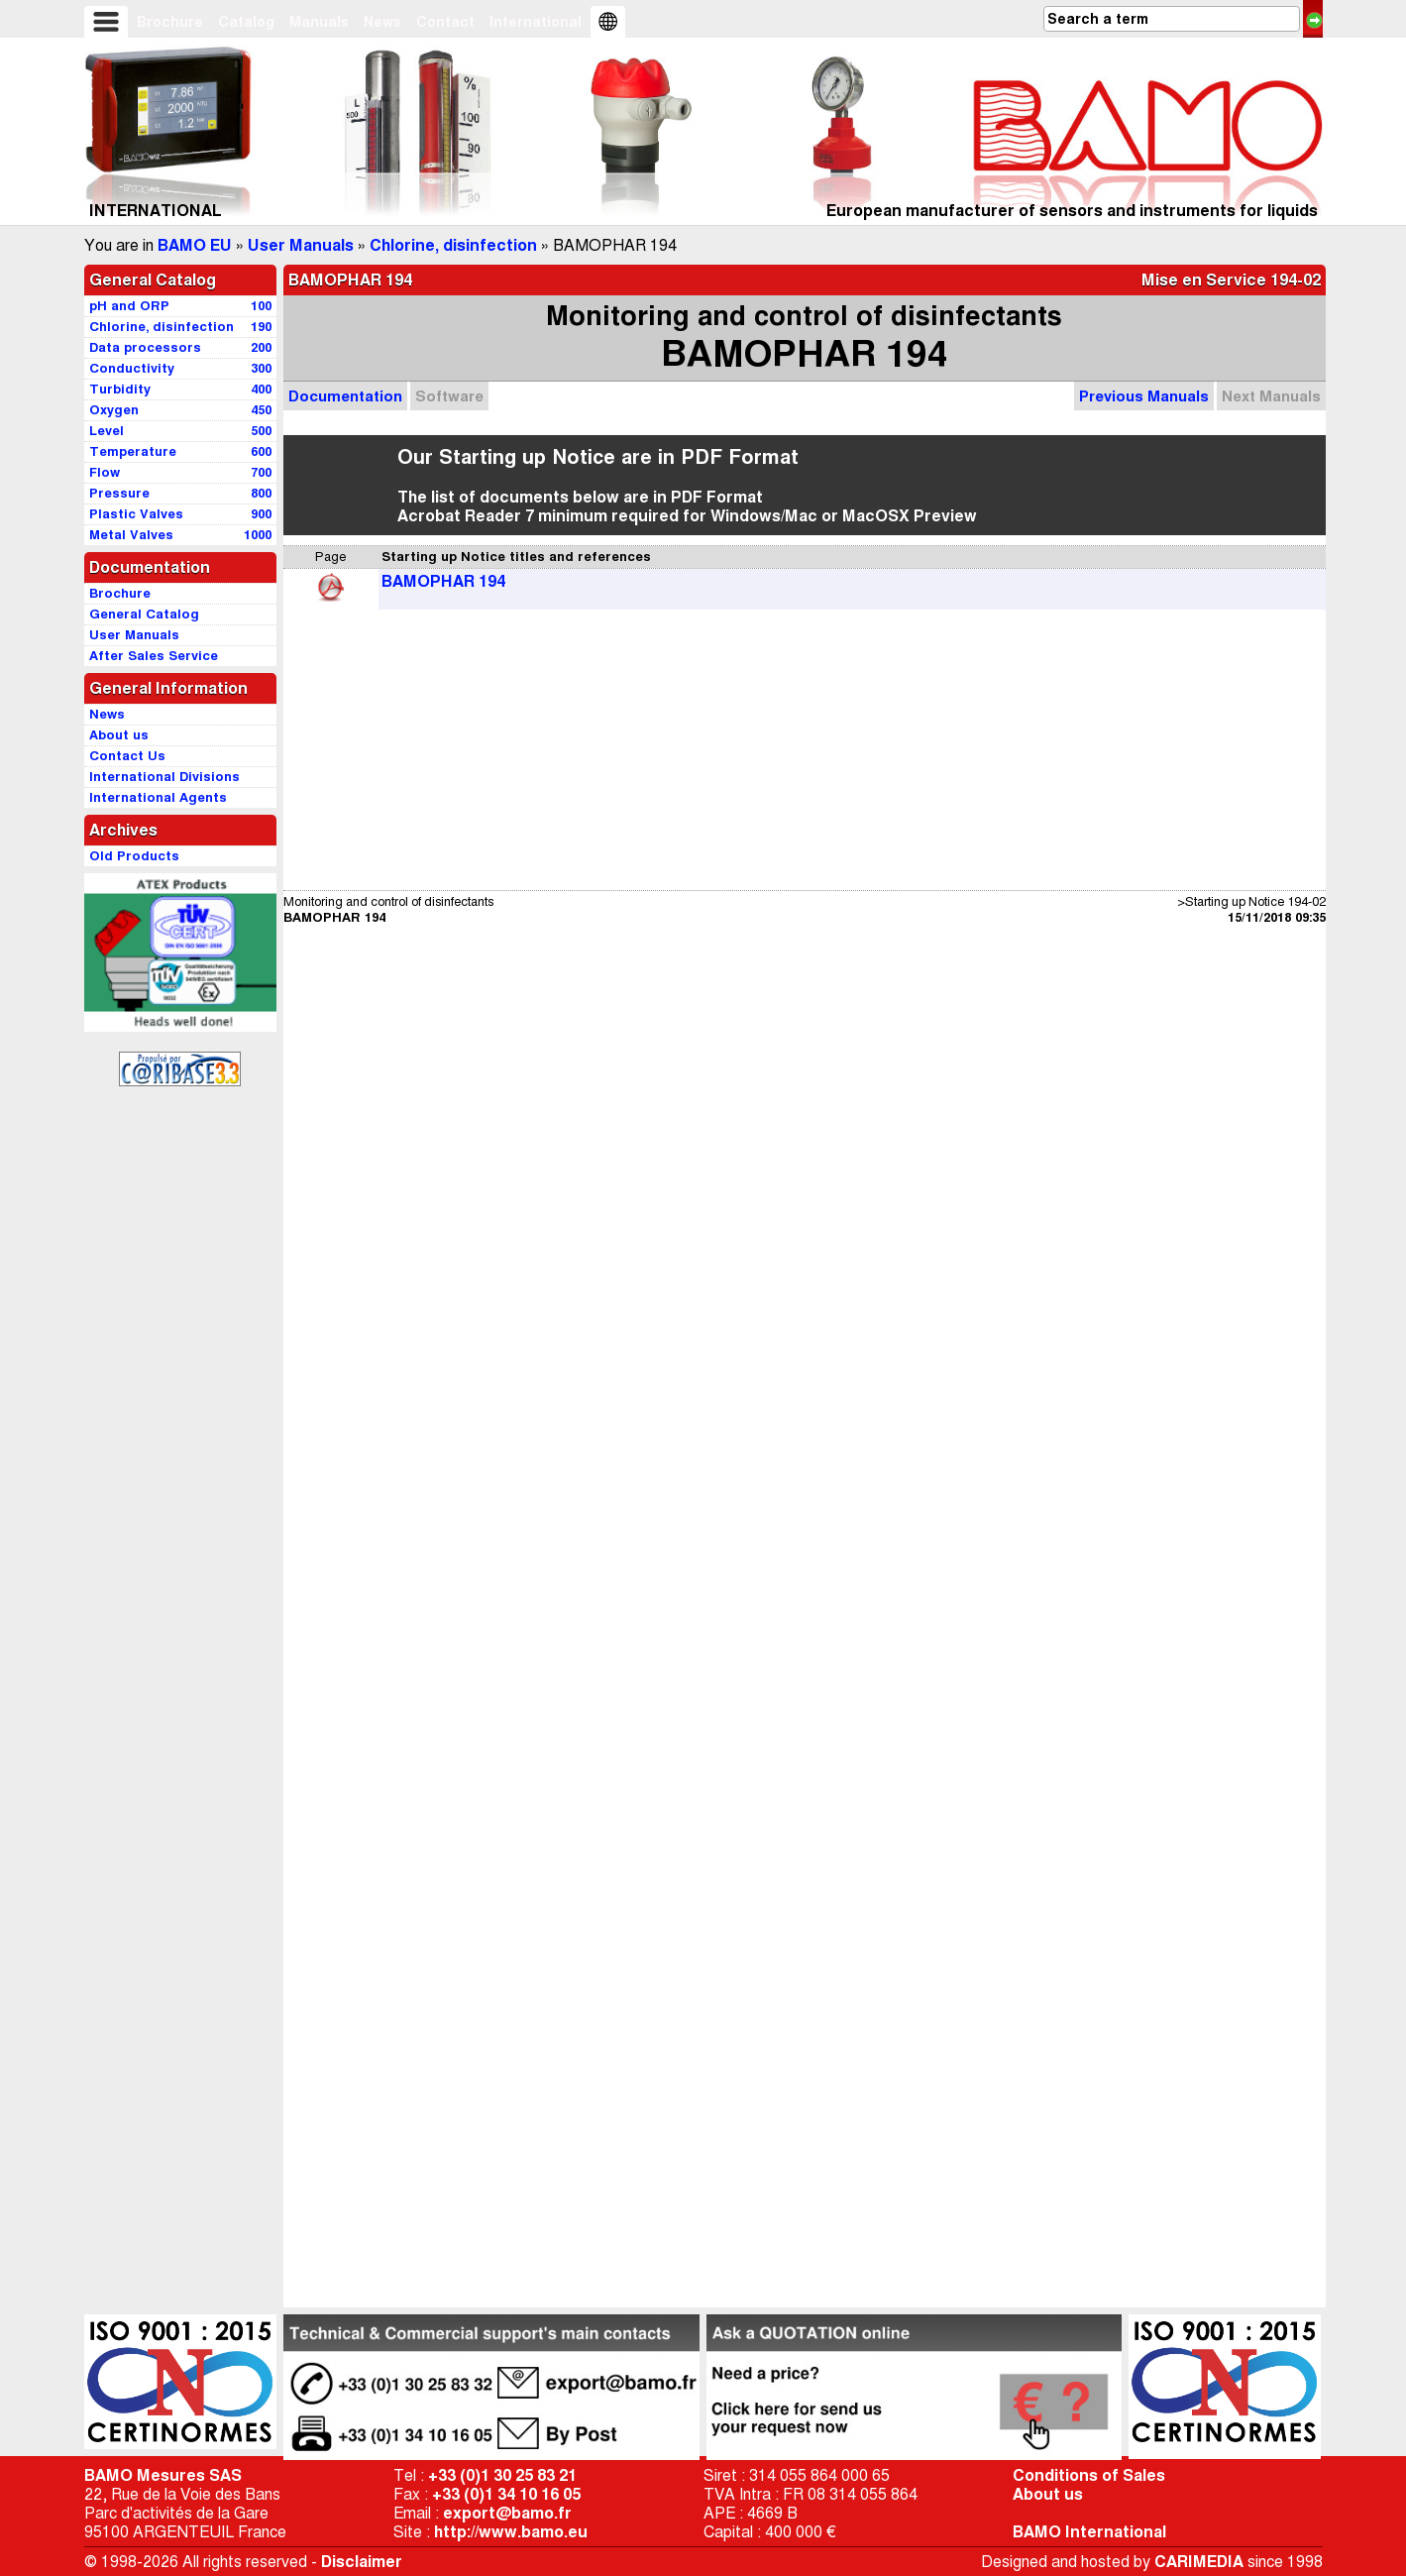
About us (1048, 2494)
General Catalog (152, 280)
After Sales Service (153, 655)
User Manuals (301, 245)
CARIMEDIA (1199, 2561)
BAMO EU (195, 245)
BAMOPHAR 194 (443, 581)
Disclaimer (361, 2561)
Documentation (345, 396)
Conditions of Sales (1089, 2475)
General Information (168, 688)
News (382, 22)
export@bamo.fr (507, 2513)
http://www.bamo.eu (511, 2531)
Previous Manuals (1144, 396)
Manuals (319, 22)
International (535, 22)
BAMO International (1089, 2531)
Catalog (246, 22)
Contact (445, 22)
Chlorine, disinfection (453, 245)
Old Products (134, 855)
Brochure (170, 22)
